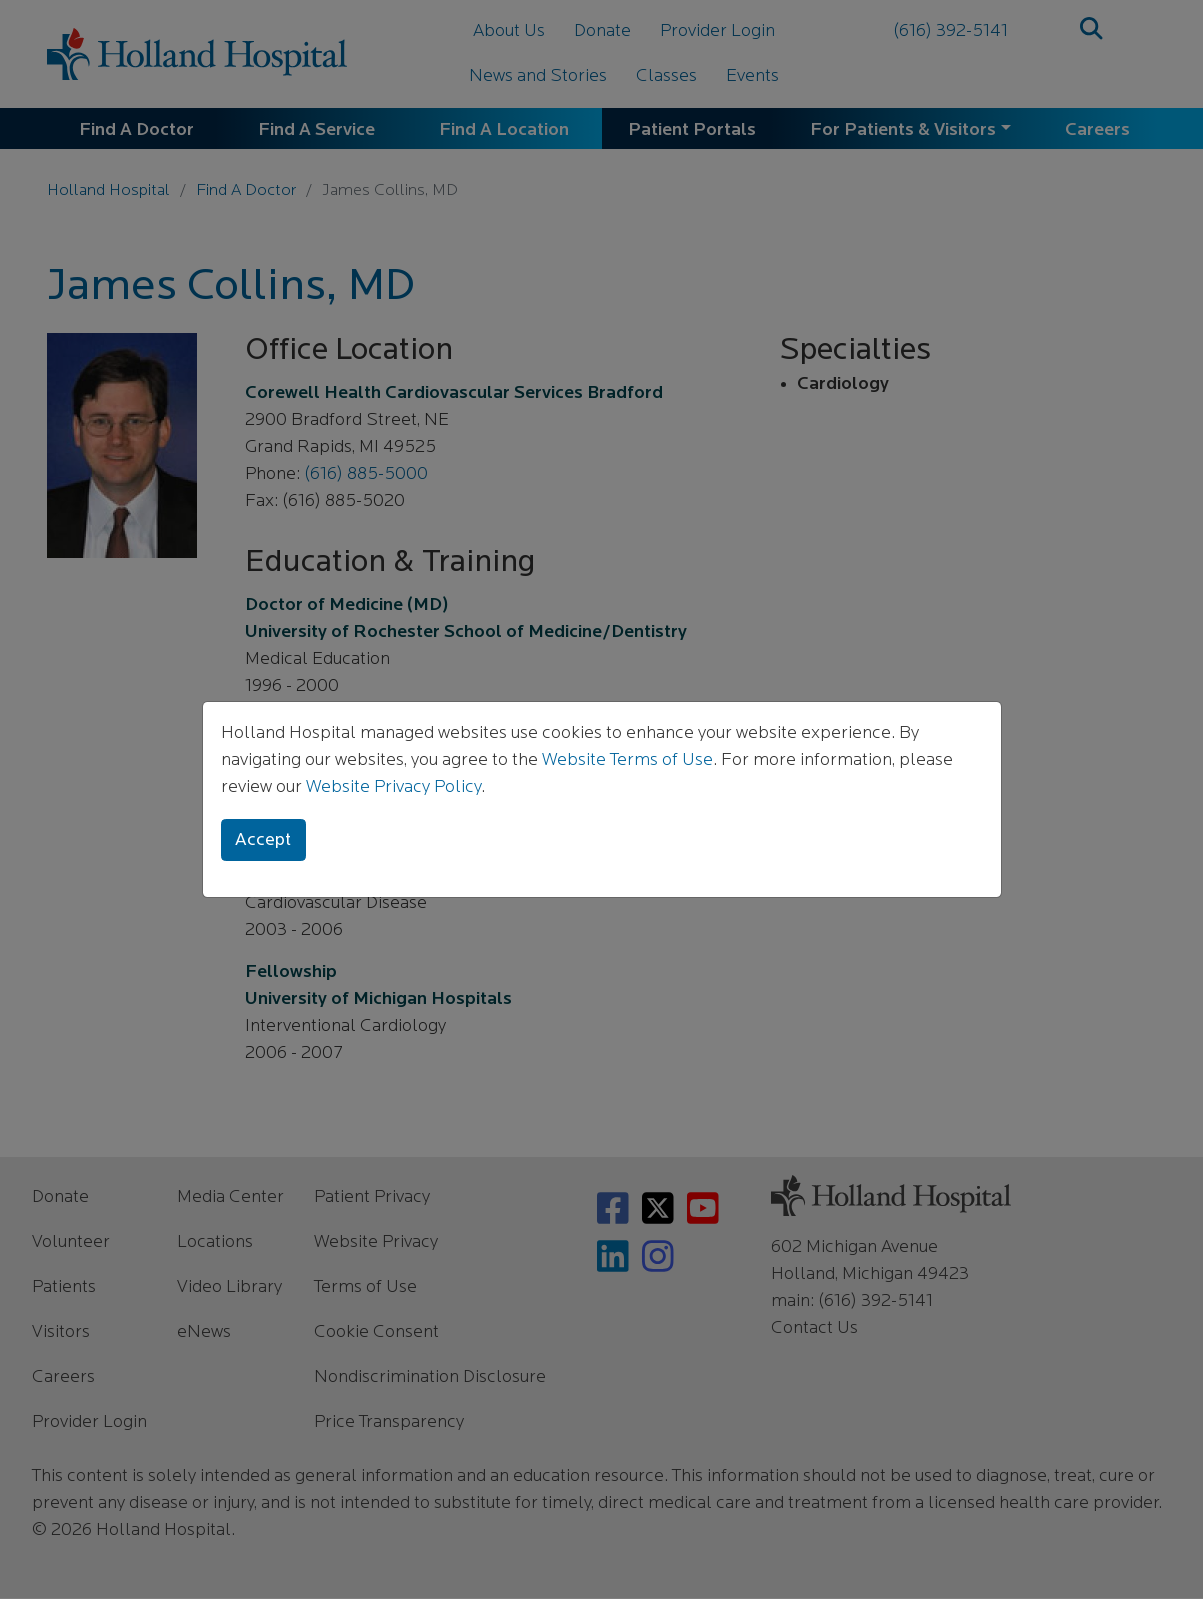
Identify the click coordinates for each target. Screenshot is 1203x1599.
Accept (263, 840)
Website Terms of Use (627, 760)
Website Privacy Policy (393, 787)
